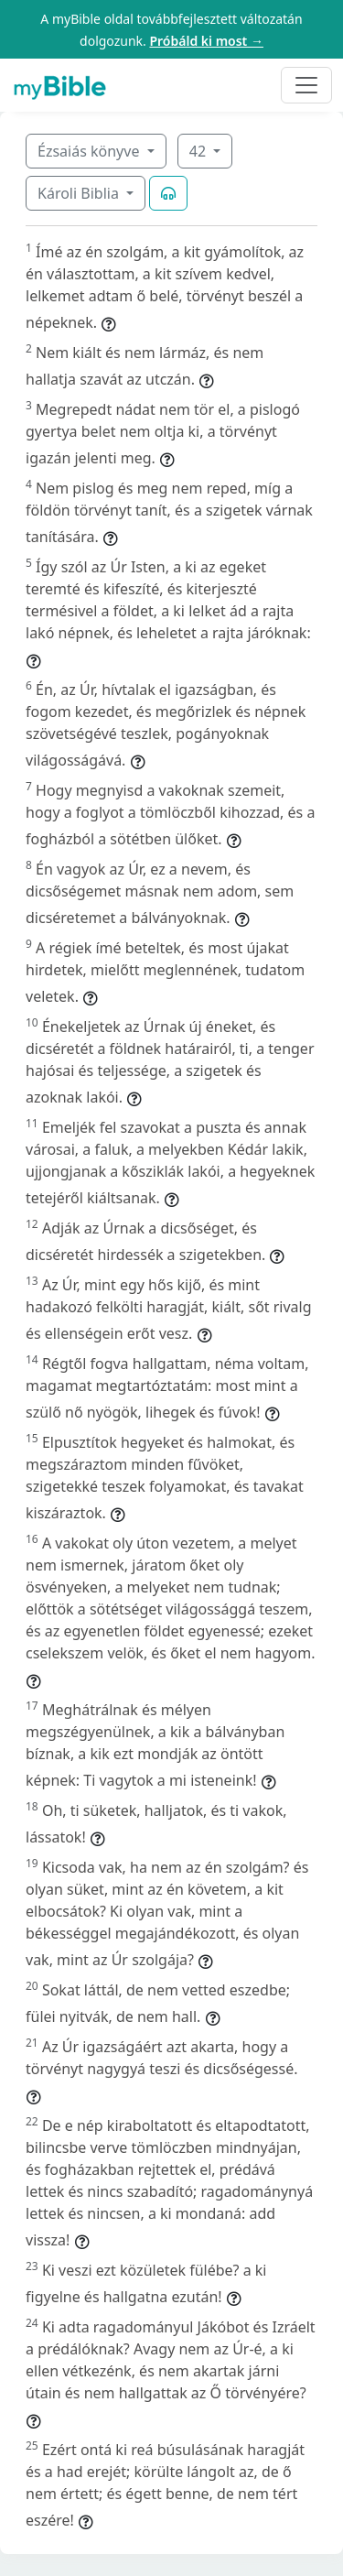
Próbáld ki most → (206, 40)
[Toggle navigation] (306, 85)
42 (199, 151)
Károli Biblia (80, 193)
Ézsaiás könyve (91, 151)
